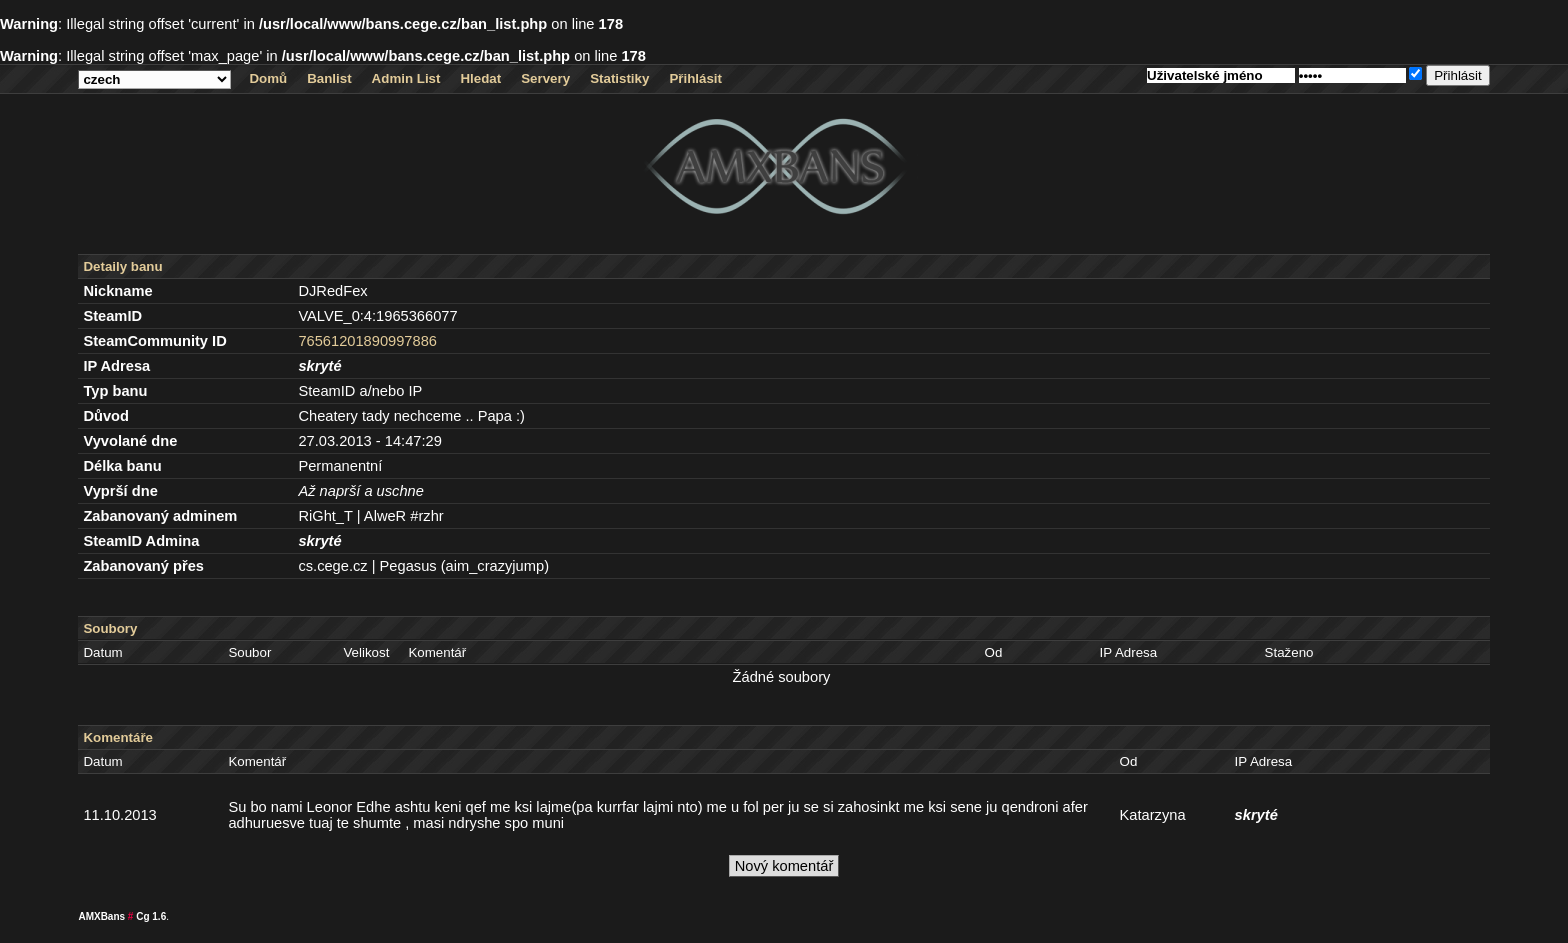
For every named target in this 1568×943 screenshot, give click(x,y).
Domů (268, 78)
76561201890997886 (367, 341)
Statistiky (619, 78)
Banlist (329, 78)
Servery (545, 78)
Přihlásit (695, 78)
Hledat (480, 78)
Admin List (406, 78)
